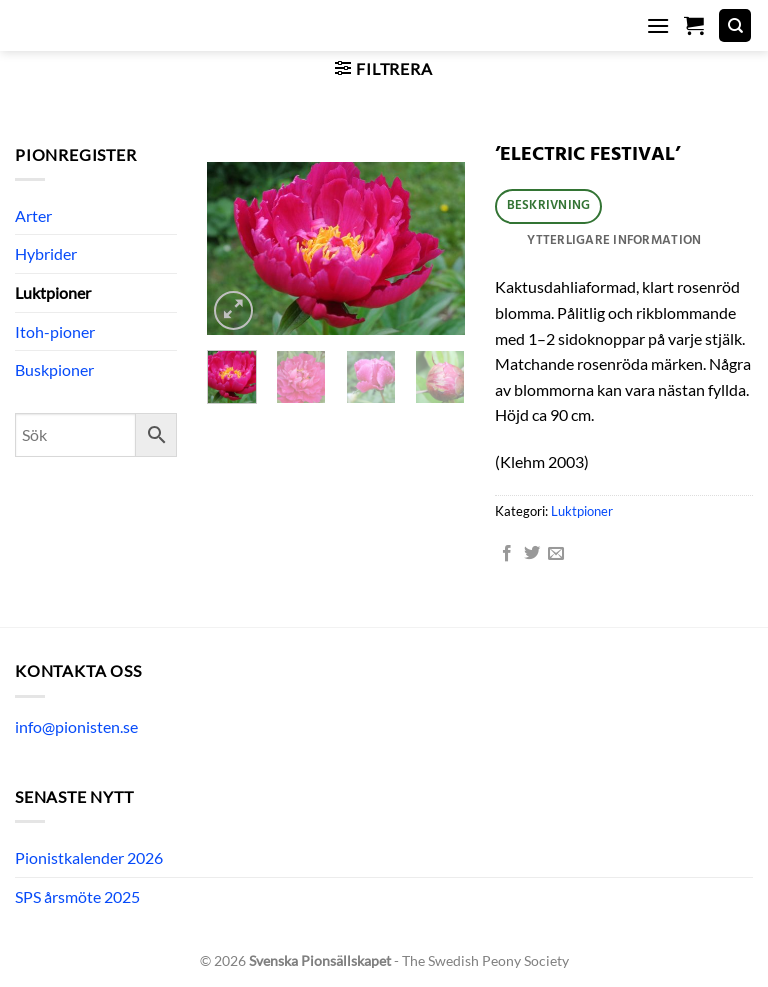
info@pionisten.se (76, 726)
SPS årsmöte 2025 (77, 896)
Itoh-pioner (55, 331)
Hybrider (46, 253)
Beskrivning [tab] (549, 205)
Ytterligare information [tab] (614, 240)
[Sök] (735, 25)
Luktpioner (53, 292)
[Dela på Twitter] (532, 554)
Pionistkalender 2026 (89, 857)
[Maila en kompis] (556, 554)
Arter (33, 215)
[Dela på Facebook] (507, 554)
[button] (658, 25)
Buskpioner (54, 369)
